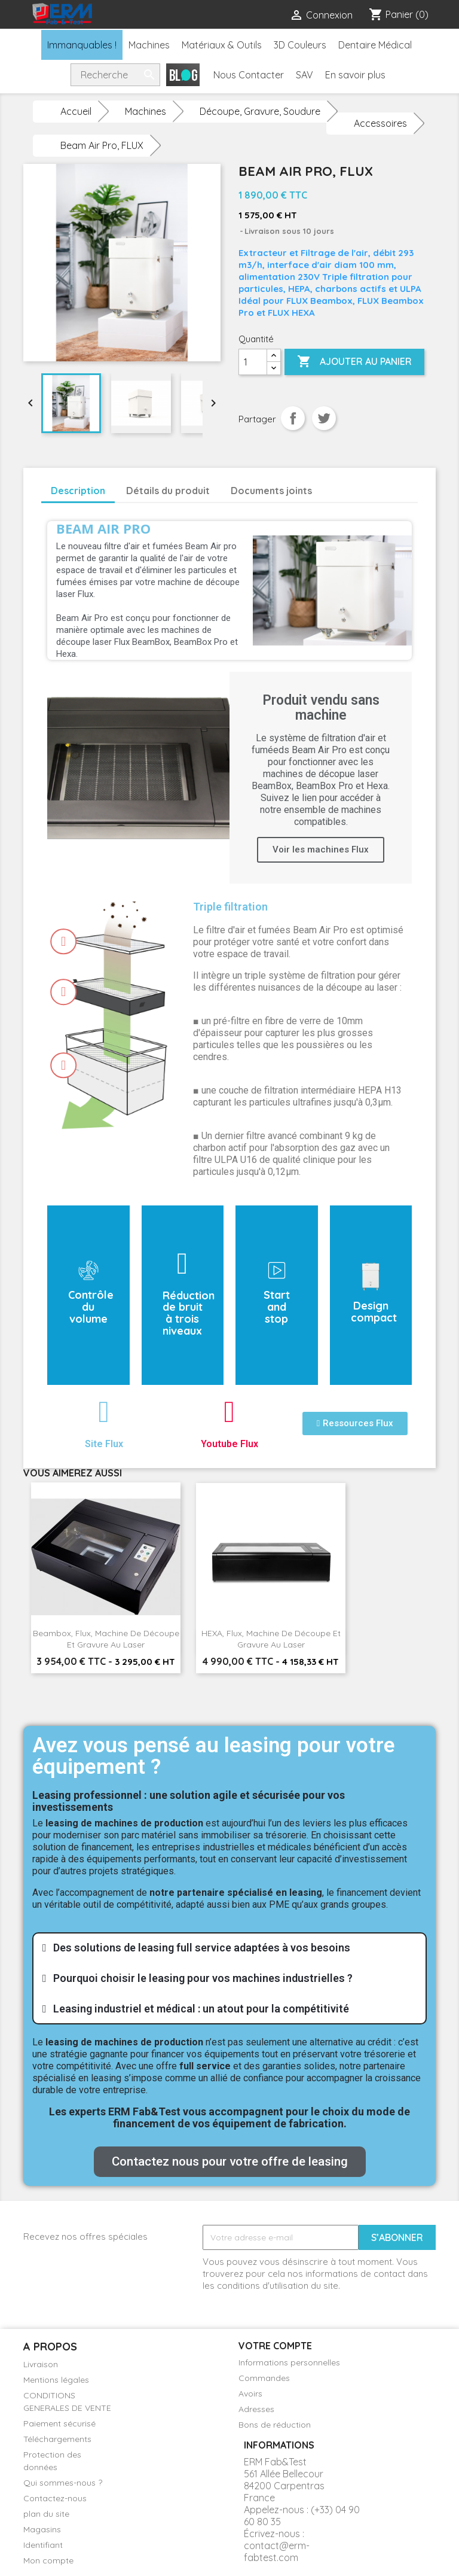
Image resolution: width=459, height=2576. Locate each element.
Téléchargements (57, 2439)
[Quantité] (252, 362)
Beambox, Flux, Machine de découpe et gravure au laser (106, 1639)
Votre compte (275, 2346)
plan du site (46, 2513)
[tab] (229, 1947)
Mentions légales (56, 2379)
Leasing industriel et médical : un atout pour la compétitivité (201, 2008)
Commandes (264, 2378)
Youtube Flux (229, 1444)
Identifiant (43, 2545)
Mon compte (48, 2560)
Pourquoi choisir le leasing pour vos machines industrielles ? (203, 1978)
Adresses (256, 2409)
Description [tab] (78, 491)
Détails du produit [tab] (168, 491)
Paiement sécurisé (59, 2423)
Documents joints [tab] (271, 491)
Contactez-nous (55, 2498)
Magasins (42, 2529)
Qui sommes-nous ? (62, 2482)
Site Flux (104, 1444)
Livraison (40, 2364)
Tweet (324, 418)
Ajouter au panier (354, 362)
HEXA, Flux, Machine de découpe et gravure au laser (271, 1639)
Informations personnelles (289, 2362)
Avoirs (250, 2393)
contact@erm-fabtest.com (277, 2551)
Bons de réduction (274, 2424)
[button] (355, 1423)
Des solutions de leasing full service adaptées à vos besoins (201, 1947)
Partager (293, 418)
